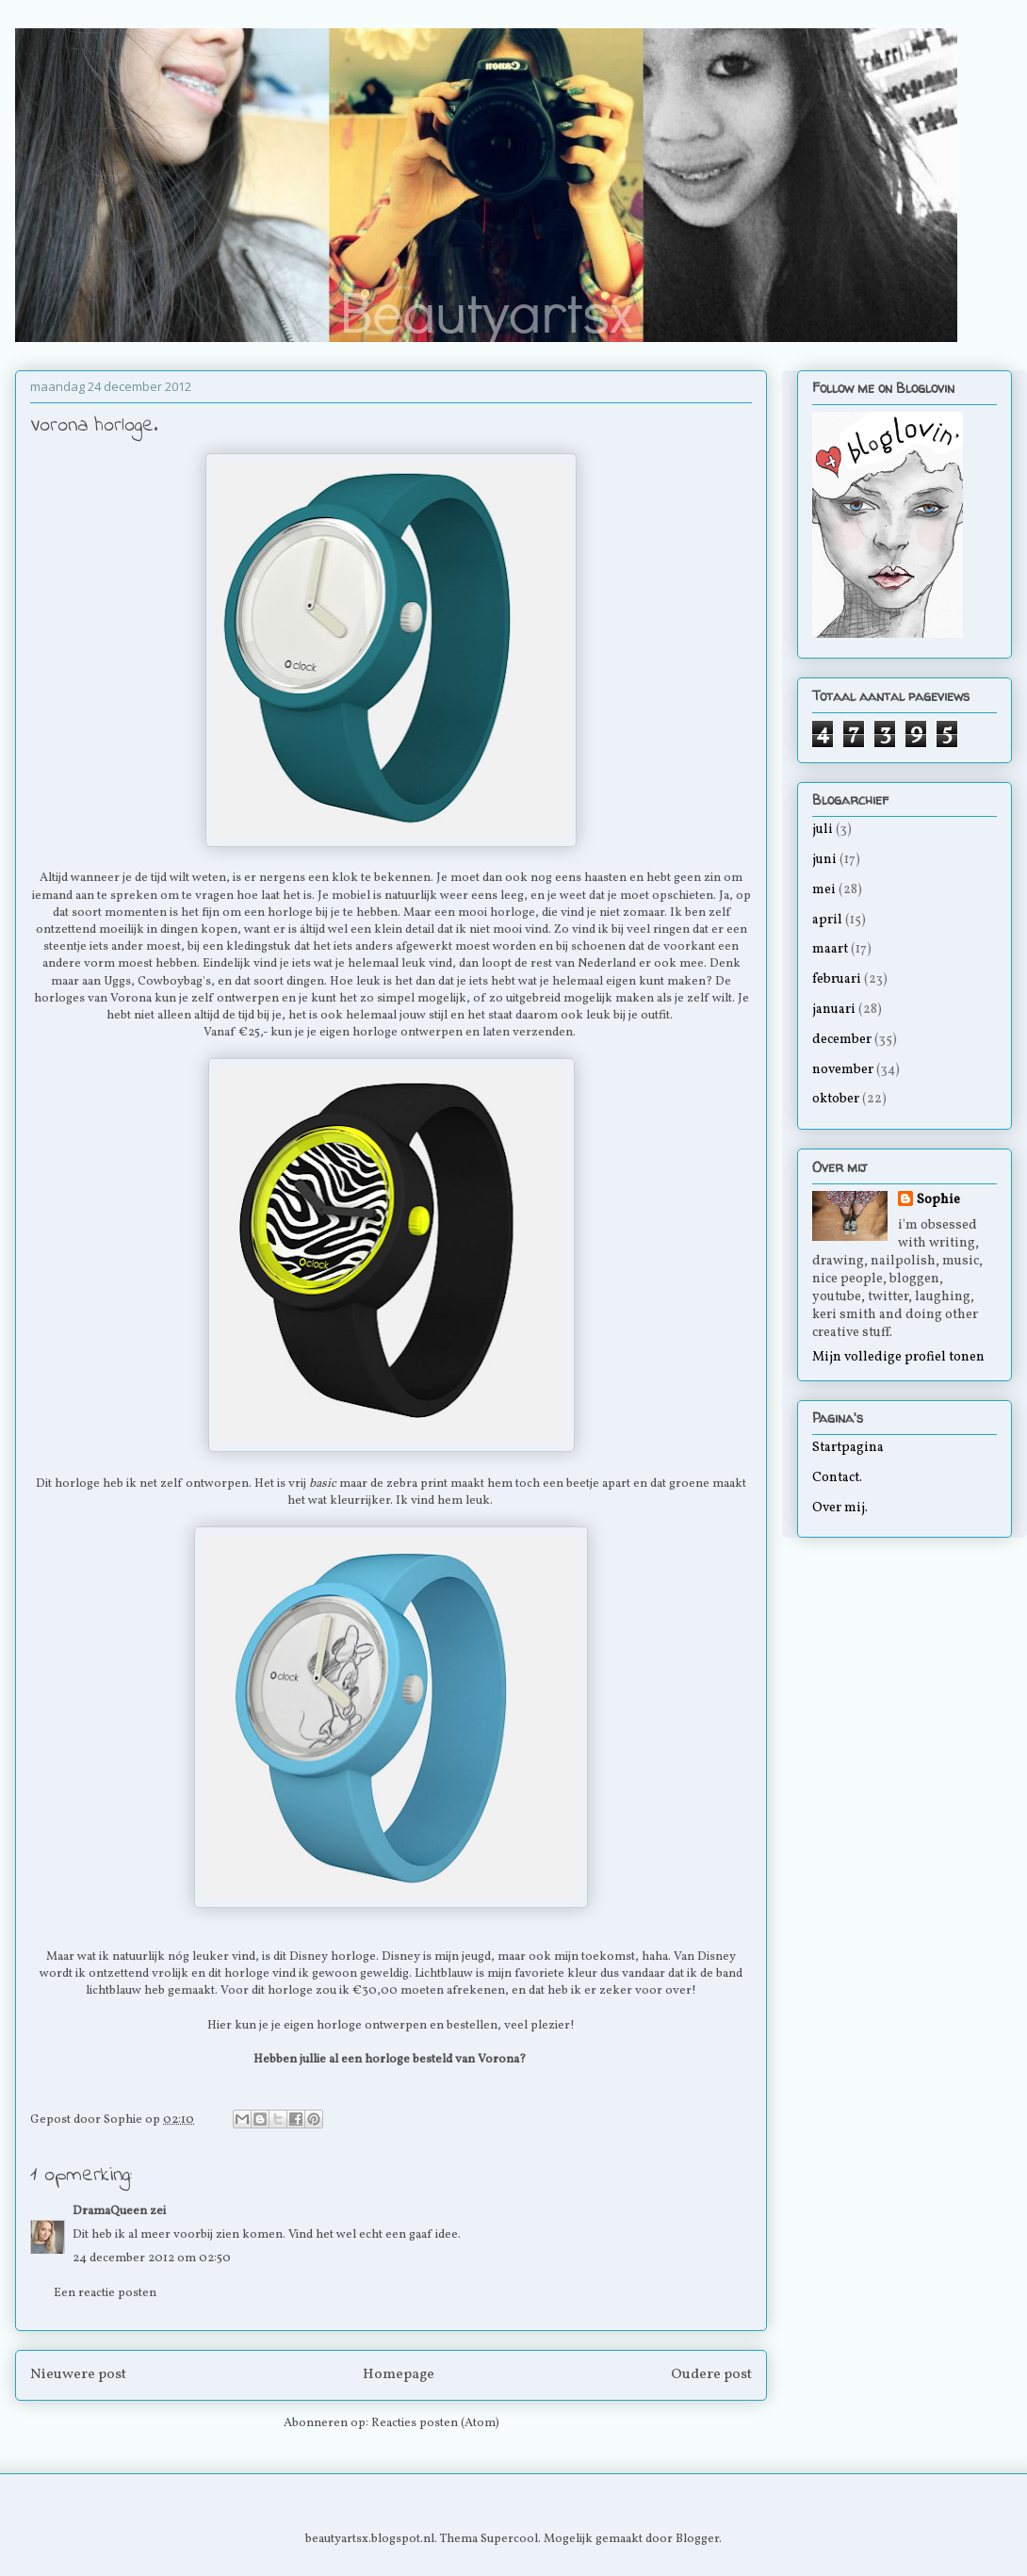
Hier (219, 2025)
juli (822, 830)
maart (830, 949)
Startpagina (848, 1448)
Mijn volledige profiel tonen (898, 1357)
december (842, 1040)
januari (834, 1010)
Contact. (837, 1478)
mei (824, 890)
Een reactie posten (105, 2293)
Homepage (398, 2374)
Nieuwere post (78, 2374)
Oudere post (711, 2374)
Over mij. (840, 1508)
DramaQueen (110, 2211)
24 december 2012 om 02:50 (152, 2258)
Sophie (938, 1200)
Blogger (697, 2539)
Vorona (131, 998)
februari (836, 979)
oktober (835, 1099)
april (827, 920)
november (842, 1070)
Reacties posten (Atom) (435, 2423)
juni (824, 860)
